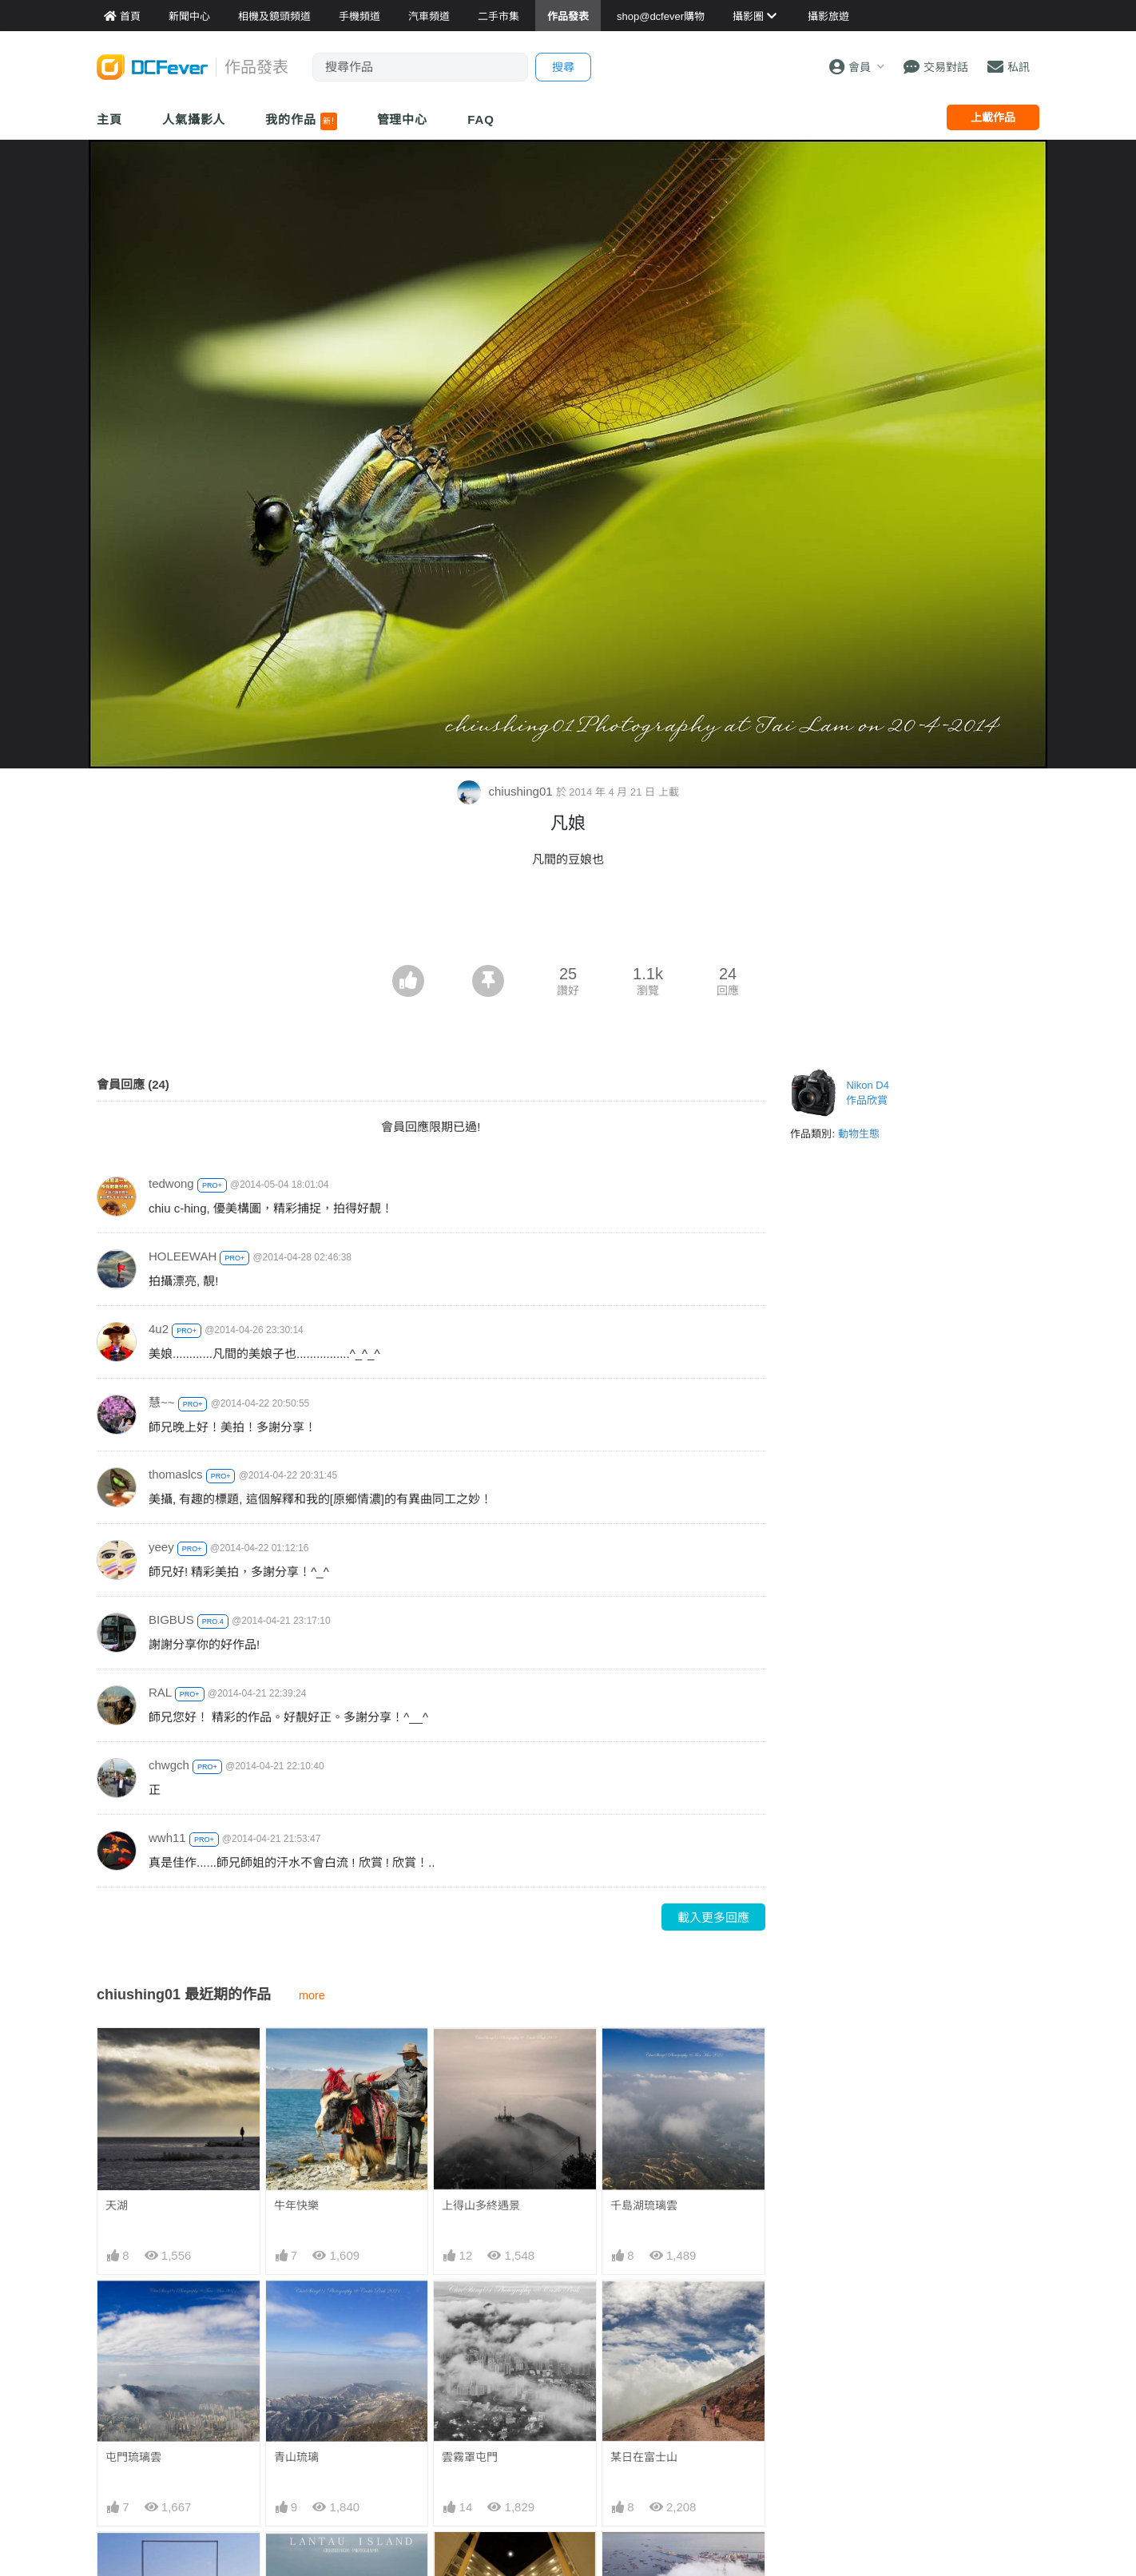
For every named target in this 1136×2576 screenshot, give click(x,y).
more (312, 1995)
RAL (160, 1692)
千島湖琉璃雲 (643, 2205)
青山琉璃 (296, 2457)
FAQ (481, 119)
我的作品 (300, 121)
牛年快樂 (296, 2205)
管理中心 (402, 119)
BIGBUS (171, 1619)
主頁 (109, 119)
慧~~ (162, 1402)
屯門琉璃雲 (133, 2457)
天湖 (116, 2205)
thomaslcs (176, 1474)
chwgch (169, 1765)
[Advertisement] (568, 921)
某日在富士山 (643, 2457)
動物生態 (859, 1134)
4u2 (159, 1329)
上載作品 (993, 117)
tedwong (171, 1183)
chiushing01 (506, 791)
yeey (161, 1547)
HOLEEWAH (182, 1256)
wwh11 (167, 1837)
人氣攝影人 (194, 119)
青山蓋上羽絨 (643, 2560)
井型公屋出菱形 (481, 2560)
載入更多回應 (713, 1917)
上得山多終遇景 (481, 2205)
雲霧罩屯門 (470, 2457)
